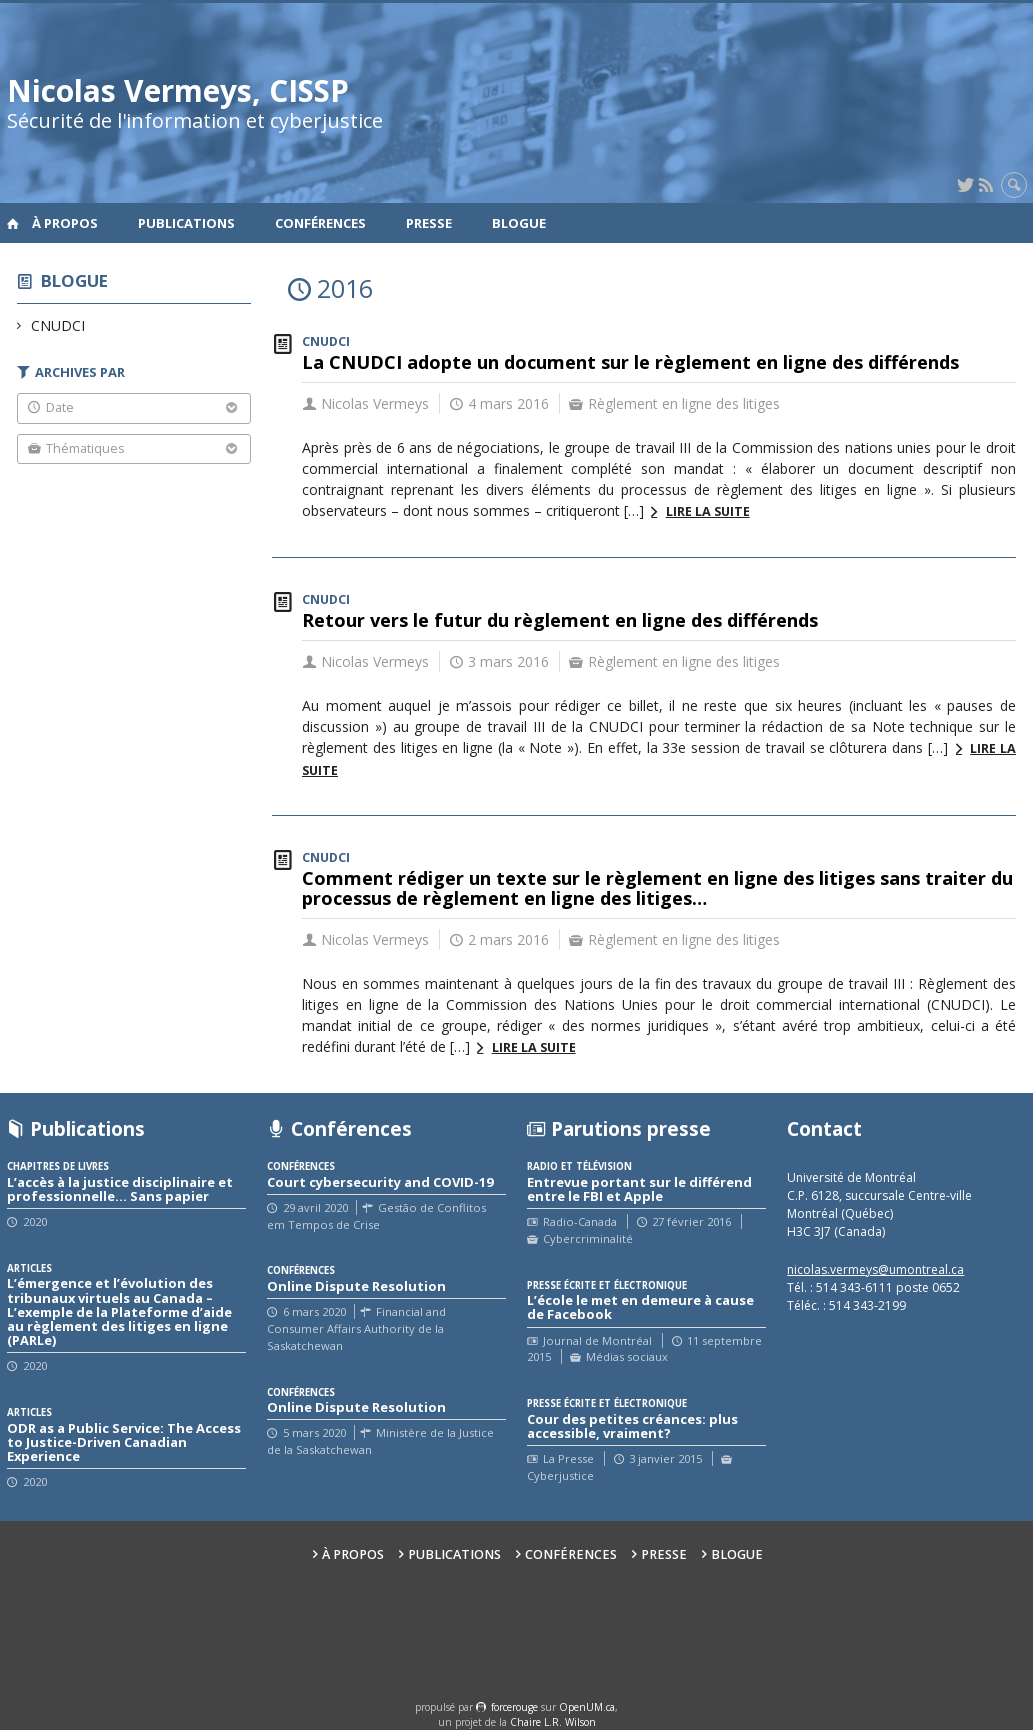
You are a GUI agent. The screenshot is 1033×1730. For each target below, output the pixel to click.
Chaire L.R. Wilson (553, 1722)
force (514, 1707)
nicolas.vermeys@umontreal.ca (875, 1269)
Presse (429, 223)
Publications (186, 223)
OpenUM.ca (587, 1707)
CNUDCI (58, 325)
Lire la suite (708, 511)
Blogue (519, 223)
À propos (65, 223)
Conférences (320, 223)
